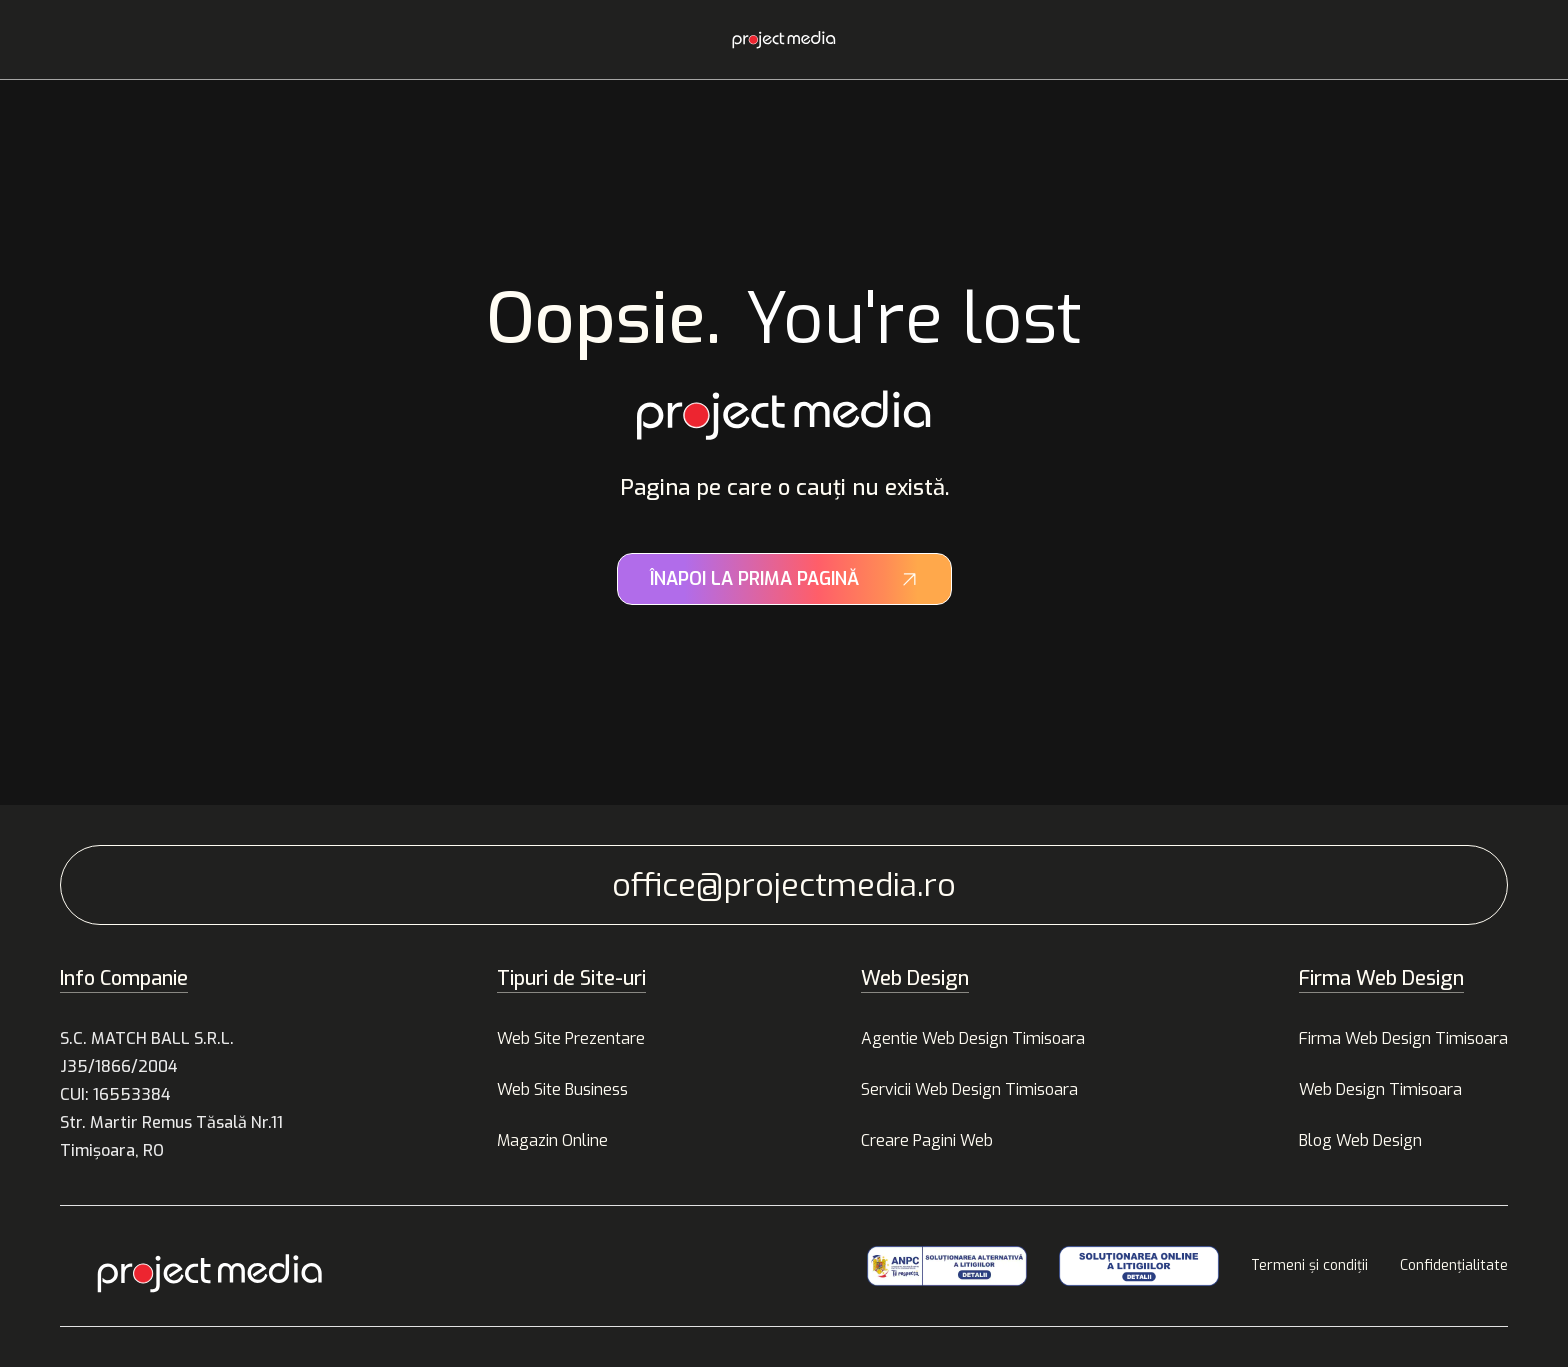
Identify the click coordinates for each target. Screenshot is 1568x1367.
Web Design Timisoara (1380, 1089)
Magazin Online (552, 1140)
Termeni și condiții (1309, 1265)
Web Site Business (562, 1089)
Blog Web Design (1360, 1140)
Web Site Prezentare (571, 1038)
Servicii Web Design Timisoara (969, 1089)
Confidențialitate (1454, 1265)
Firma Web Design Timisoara (1403, 1038)
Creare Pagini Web (927, 1140)
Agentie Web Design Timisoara (973, 1038)
